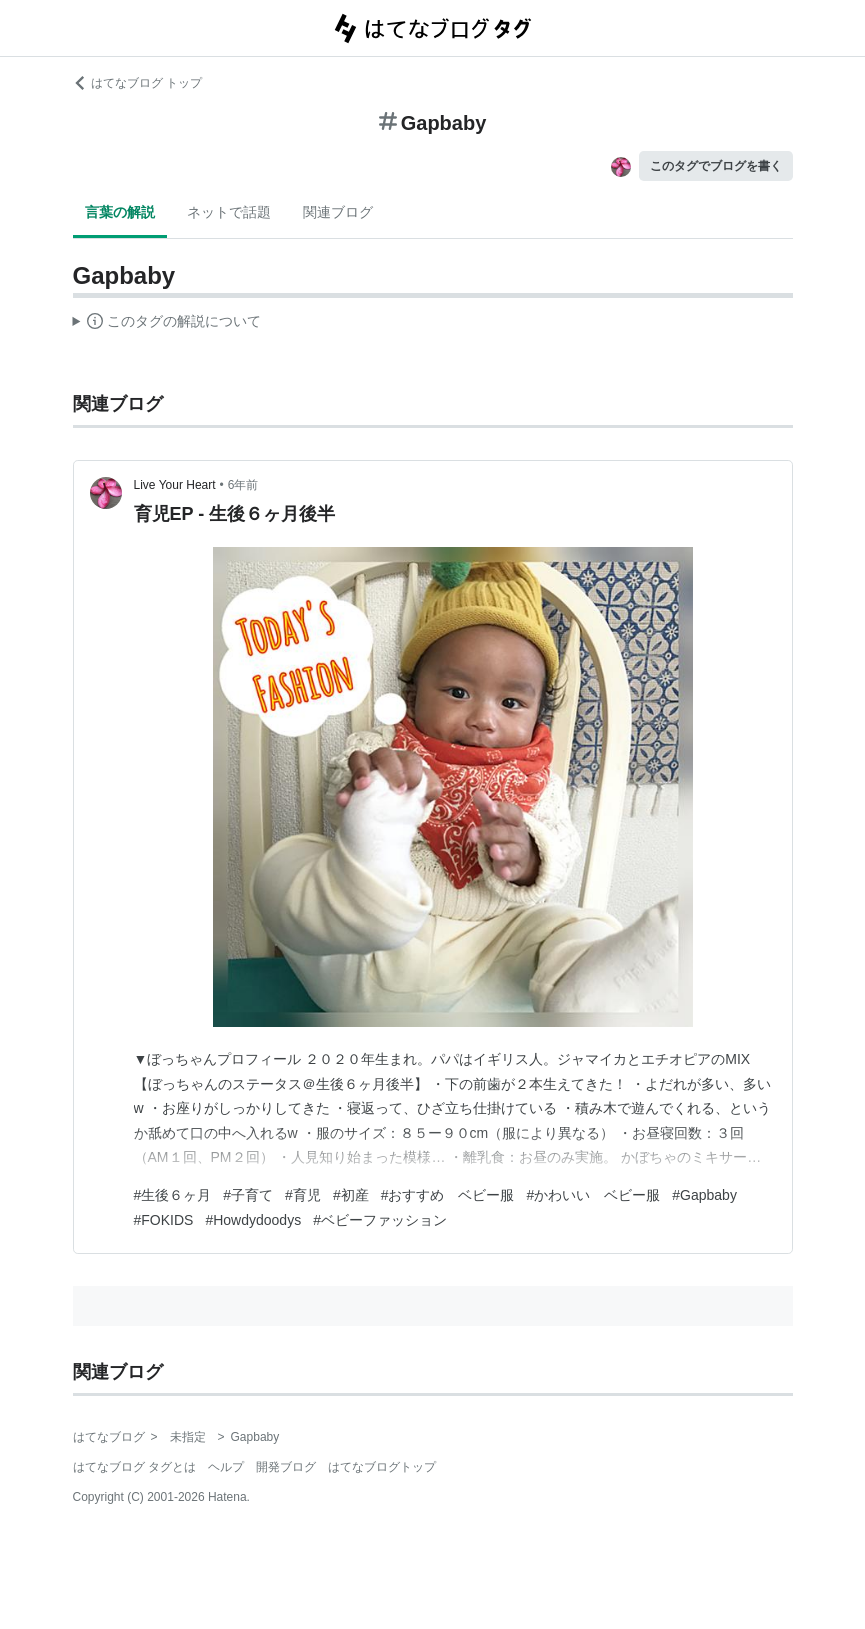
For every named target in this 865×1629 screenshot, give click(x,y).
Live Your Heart (175, 485)
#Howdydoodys (253, 1220)
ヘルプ (226, 1467)
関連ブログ (338, 212)
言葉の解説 (120, 212)
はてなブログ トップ (137, 83)
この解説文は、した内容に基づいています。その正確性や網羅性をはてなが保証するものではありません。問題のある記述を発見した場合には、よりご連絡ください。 (167, 324)
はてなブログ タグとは (134, 1467)
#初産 (351, 1195)
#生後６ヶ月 (173, 1195)
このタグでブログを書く (716, 166)
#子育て (248, 1195)
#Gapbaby (704, 1195)
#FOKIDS (164, 1220)
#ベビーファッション (380, 1220)
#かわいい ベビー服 (593, 1195)
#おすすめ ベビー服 (448, 1195)
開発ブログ (286, 1467)
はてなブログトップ (382, 1467)
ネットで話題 (229, 212)
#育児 (303, 1195)
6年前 (243, 485)
